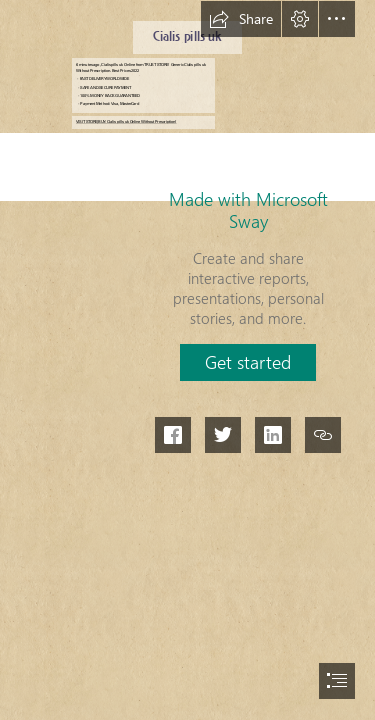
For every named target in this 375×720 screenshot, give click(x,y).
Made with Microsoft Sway (248, 210)
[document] (187, 360)
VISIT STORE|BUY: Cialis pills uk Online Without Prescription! (126, 122)
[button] (241, 19)
